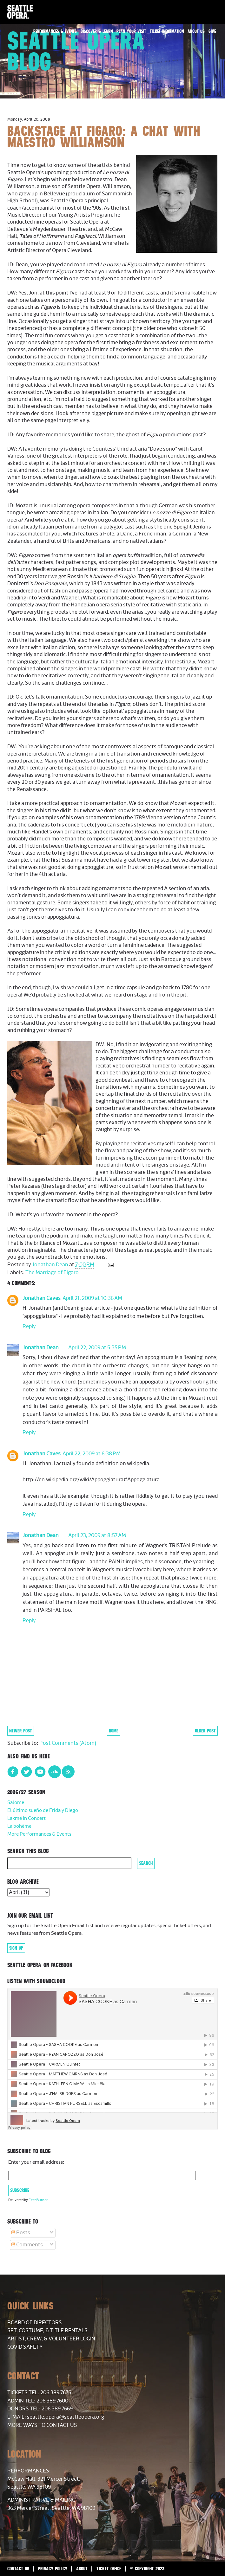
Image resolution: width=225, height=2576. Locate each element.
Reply (29, 1326)
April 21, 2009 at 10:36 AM (92, 1298)
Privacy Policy (52, 2569)
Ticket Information (167, 31)
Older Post (205, 1731)
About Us (196, 31)
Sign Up (16, 1948)
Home (113, 1731)
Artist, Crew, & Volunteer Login (51, 2338)
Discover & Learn (97, 31)
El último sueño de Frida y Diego (42, 1810)
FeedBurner (38, 2200)
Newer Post (20, 1731)
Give (212, 31)
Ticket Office (108, 2569)
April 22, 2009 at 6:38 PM (92, 1453)
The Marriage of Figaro (52, 1272)
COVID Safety (25, 2347)
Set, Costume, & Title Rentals (47, 2330)
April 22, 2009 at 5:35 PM (97, 1347)
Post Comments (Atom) (67, 1743)
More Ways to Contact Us (42, 2425)
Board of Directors (34, 2322)
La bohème (19, 1826)
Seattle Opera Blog (76, 51)
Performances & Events (55, 31)
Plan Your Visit (131, 31)
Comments (27, 2244)
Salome (15, 1802)
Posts (20, 2232)
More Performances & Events (39, 1834)
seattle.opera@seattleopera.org (65, 2417)
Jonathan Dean (41, 1347)
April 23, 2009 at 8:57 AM (97, 1535)
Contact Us (18, 2569)
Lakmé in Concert (26, 1818)
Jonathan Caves (42, 1298)
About (82, 2569)
